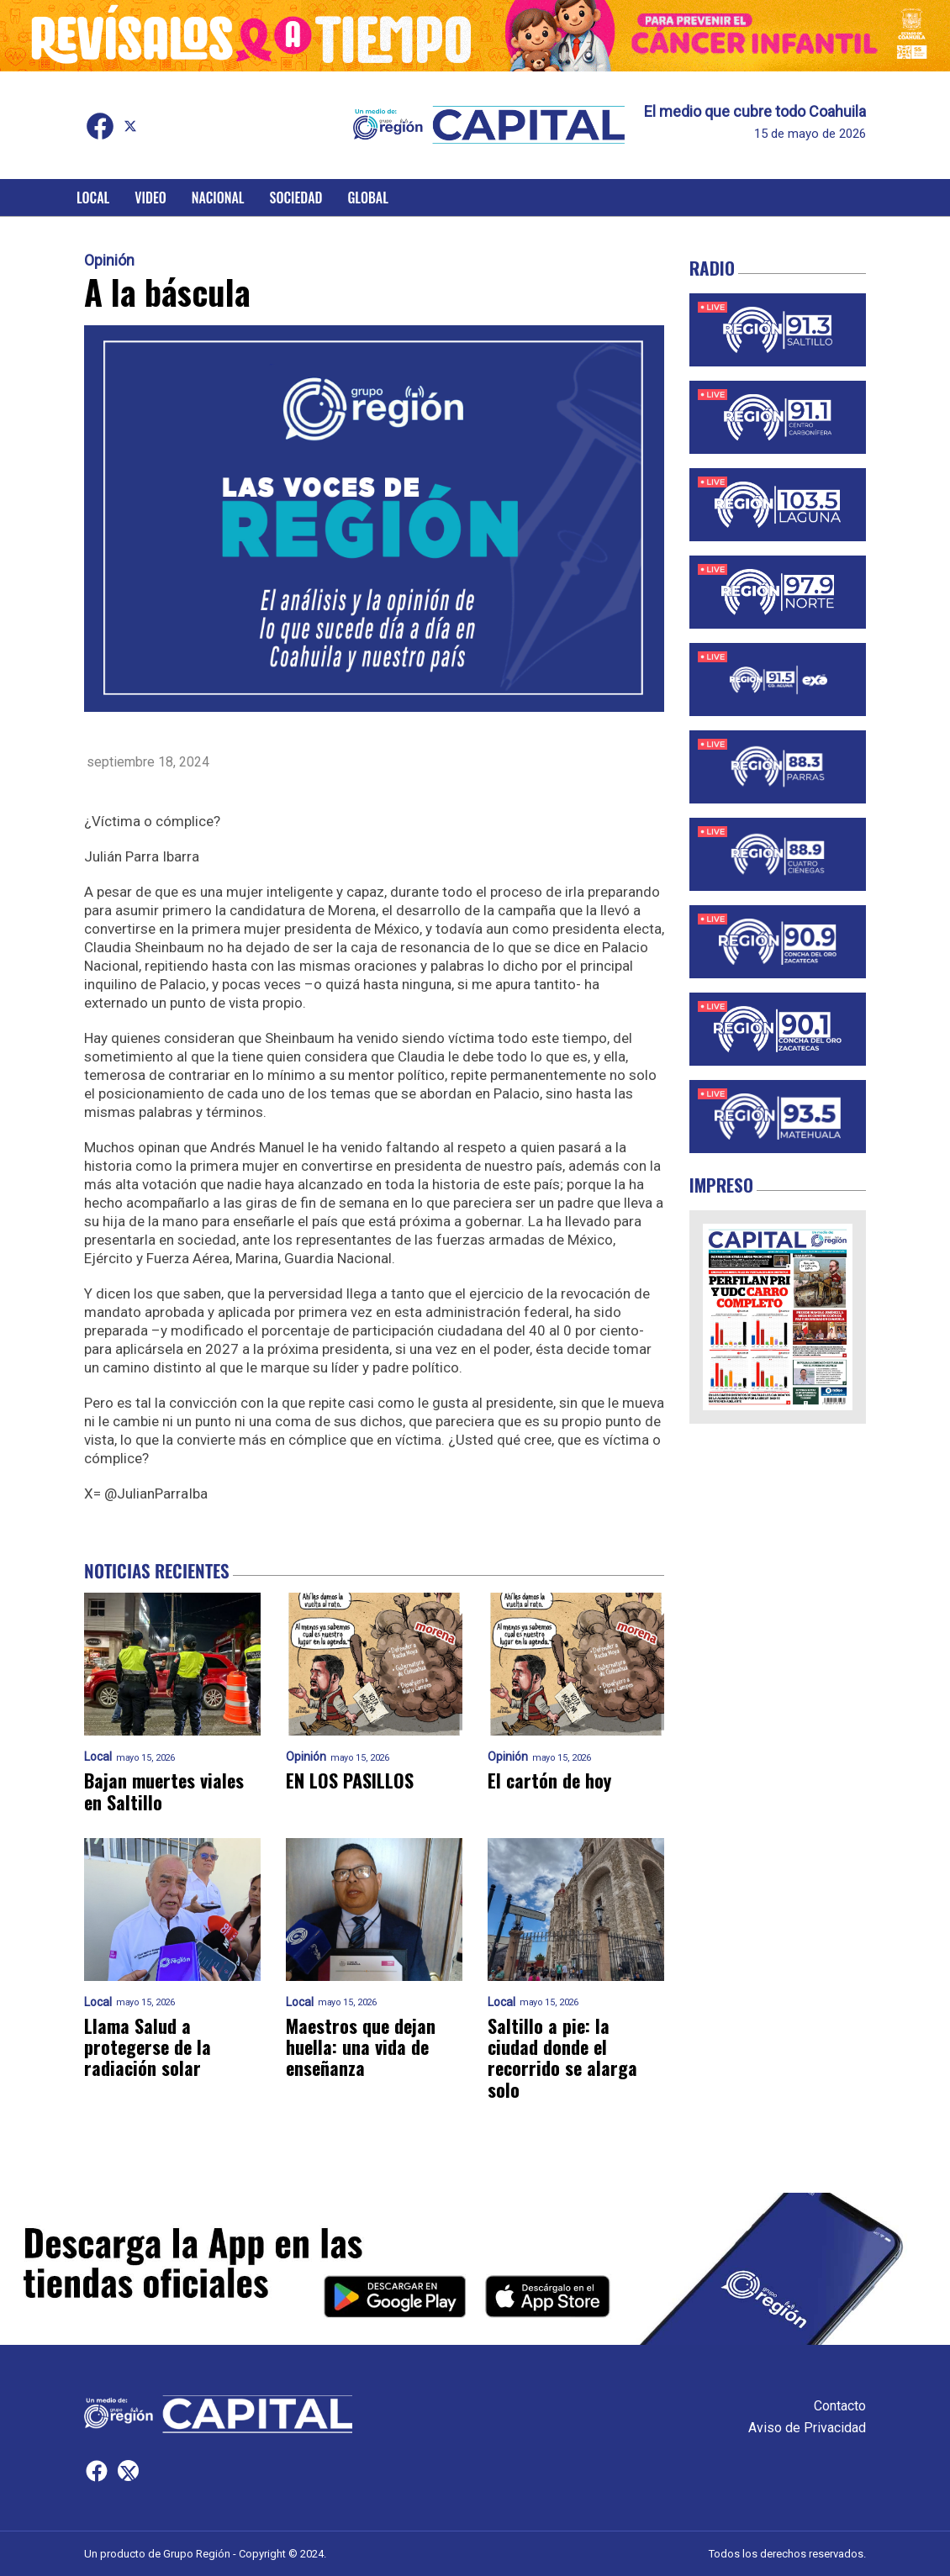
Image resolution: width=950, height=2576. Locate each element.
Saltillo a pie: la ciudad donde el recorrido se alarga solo (562, 2057)
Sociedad (296, 197)
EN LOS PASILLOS (350, 1780)
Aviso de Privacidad (807, 2428)
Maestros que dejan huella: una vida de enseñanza (360, 2047)
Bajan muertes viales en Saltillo (164, 1791)
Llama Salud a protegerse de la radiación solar (147, 2047)
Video (150, 197)
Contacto (840, 2406)
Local (93, 197)
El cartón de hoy (549, 1780)
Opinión (109, 260)
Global (367, 197)
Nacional (218, 197)
